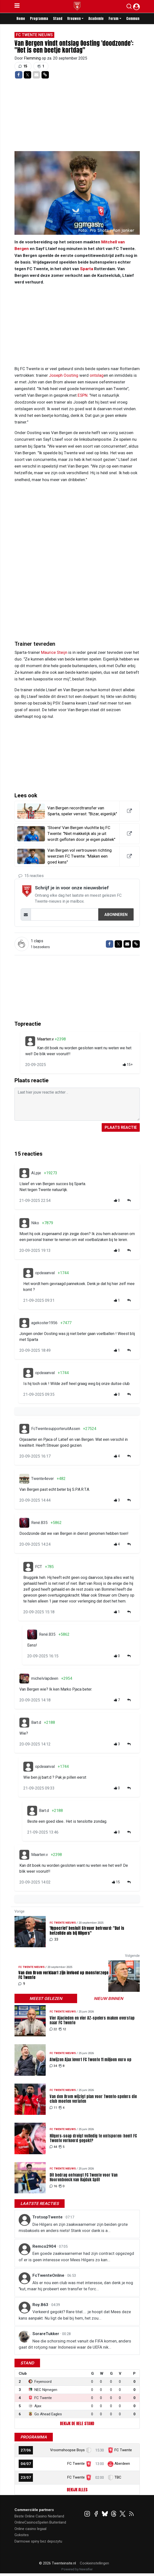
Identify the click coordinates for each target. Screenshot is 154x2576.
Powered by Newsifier (77, 2569)
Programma (39, 18)
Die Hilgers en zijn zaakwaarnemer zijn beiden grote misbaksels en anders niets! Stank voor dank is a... (73, 2227)
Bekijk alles (77, 2490)
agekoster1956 (44, 1322)
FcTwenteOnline (48, 2275)
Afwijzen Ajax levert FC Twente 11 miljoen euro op (90, 2059)
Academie (96, 18)
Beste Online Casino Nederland (39, 2516)
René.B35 (39, 1522)
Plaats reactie (121, 1127)
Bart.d (36, 1722)
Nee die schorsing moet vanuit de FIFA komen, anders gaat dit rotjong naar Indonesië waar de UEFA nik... (75, 2344)
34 (53, 2066)
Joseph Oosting (63, 375)
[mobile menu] (17, 6)
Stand (57, 18)
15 (23, 66)
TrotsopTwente (48, 2217)
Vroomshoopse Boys (67, 2450)
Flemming (33, 58)
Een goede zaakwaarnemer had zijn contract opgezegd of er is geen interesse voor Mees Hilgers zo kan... (76, 2256)
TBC (117, 2477)
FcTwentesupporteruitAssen (55, 1428)
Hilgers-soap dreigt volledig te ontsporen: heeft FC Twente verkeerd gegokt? (93, 2138)
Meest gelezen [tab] (45, 1998)
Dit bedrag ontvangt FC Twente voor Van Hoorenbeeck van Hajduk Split (84, 2177)
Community (134, 18)
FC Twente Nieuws (34, 34)
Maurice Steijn (54, 652)
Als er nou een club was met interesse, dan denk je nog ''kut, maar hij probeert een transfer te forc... (76, 2286)
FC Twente (123, 2450)
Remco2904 (44, 2246)
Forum (113, 18)
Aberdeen (122, 2463)
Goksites (21, 2535)
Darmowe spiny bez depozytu (38, 2541)
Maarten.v (46, 1039)
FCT (38, 1566)
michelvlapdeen (44, 1678)
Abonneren (115, 914)
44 (53, 2147)
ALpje (36, 1173)
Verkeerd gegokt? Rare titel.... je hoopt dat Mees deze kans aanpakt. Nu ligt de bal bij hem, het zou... (75, 2315)
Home (20, 18)
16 (53, 2186)
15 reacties (31, 875)
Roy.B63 (40, 2304)
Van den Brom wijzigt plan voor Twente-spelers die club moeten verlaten (93, 2099)
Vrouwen (74, 18)
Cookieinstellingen (94, 2563)
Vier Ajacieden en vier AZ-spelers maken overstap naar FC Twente (92, 2020)
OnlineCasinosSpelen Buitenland (40, 2522)
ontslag (97, 375)
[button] (129, 7)
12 (62, 2029)
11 (53, 2107)
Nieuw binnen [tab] (108, 1998)
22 (53, 2029)
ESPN (82, 395)
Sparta (86, 268)
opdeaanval (45, 1273)
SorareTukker (46, 2333)
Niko (35, 1223)
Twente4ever (42, 1478)
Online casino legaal (30, 2529)
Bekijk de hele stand (77, 2423)
